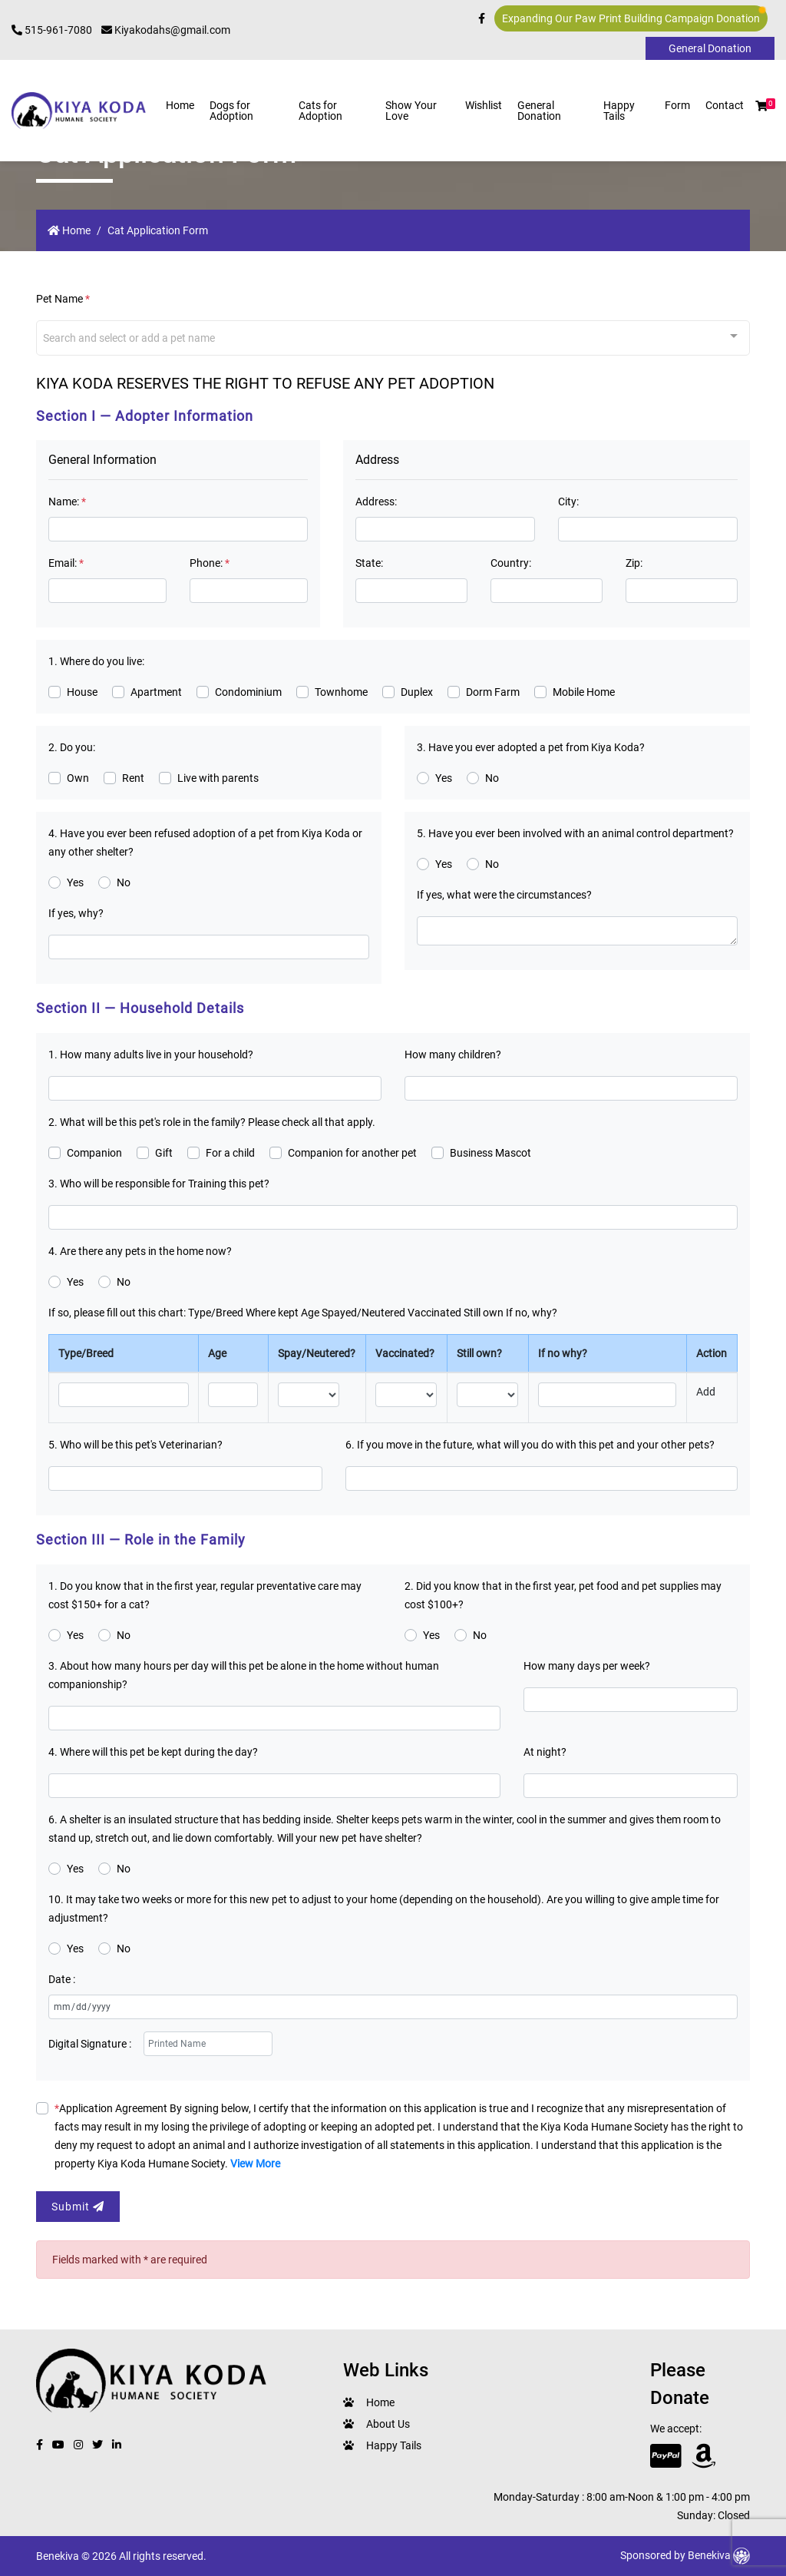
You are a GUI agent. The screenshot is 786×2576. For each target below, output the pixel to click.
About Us (388, 2424)
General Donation (539, 110)
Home (180, 105)
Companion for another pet (352, 1153)
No (492, 778)
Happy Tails (619, 110)
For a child (230, 1153)
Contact (724, 105)
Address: (376, 501)
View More (255, 2163)
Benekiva (719, 2555)
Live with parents (218, 778)
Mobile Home (584, 692)
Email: (66, 563)
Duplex (417, 692)
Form (677, 105)
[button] (761, 106)
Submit (77, 2206)
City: (568, 501)
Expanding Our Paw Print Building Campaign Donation (633, 16)
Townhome (341, 692)
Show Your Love (411, 110)
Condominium (248, 692)
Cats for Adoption (320, 110)
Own (78, 778)
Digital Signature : (89, 2044)
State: (369, 563)
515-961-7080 (52, 30)
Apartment (156, 692)
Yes (443, 778)
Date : (61, 1979)
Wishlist (483, 105)
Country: (510, 563)
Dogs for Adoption (231, 110)
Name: (67, 501)
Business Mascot (490, 1153)
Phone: (210, 563)
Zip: (634, 563)
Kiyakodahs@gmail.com (165, 30)
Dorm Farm (493, 692)
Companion (94, 1153)
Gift (164, 1153)
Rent (133, 778)
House (82, 692)
